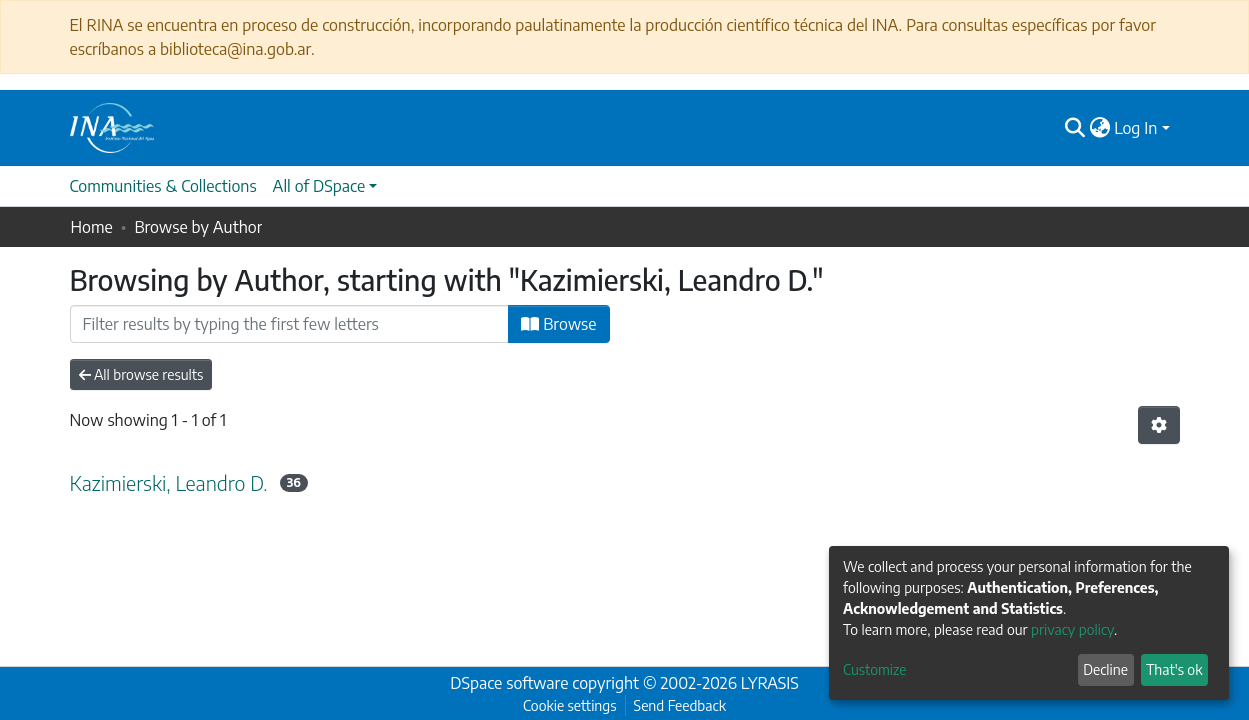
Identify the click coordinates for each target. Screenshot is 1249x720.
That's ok (1174, 669)
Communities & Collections (163, 186)
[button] (1099, 128)
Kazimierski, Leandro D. (169, 482)
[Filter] (290, 324)
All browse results (141, 374)
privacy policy (1072, 629)
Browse (558, 324)
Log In (1135, 128)
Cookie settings (569, 705)
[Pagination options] (1159, 425)
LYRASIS (770, 683)
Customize (875, 669)
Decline (1105, 669)
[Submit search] (1074, 128)
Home (92, 227)
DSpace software (509, 683)
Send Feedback (680, 705)
